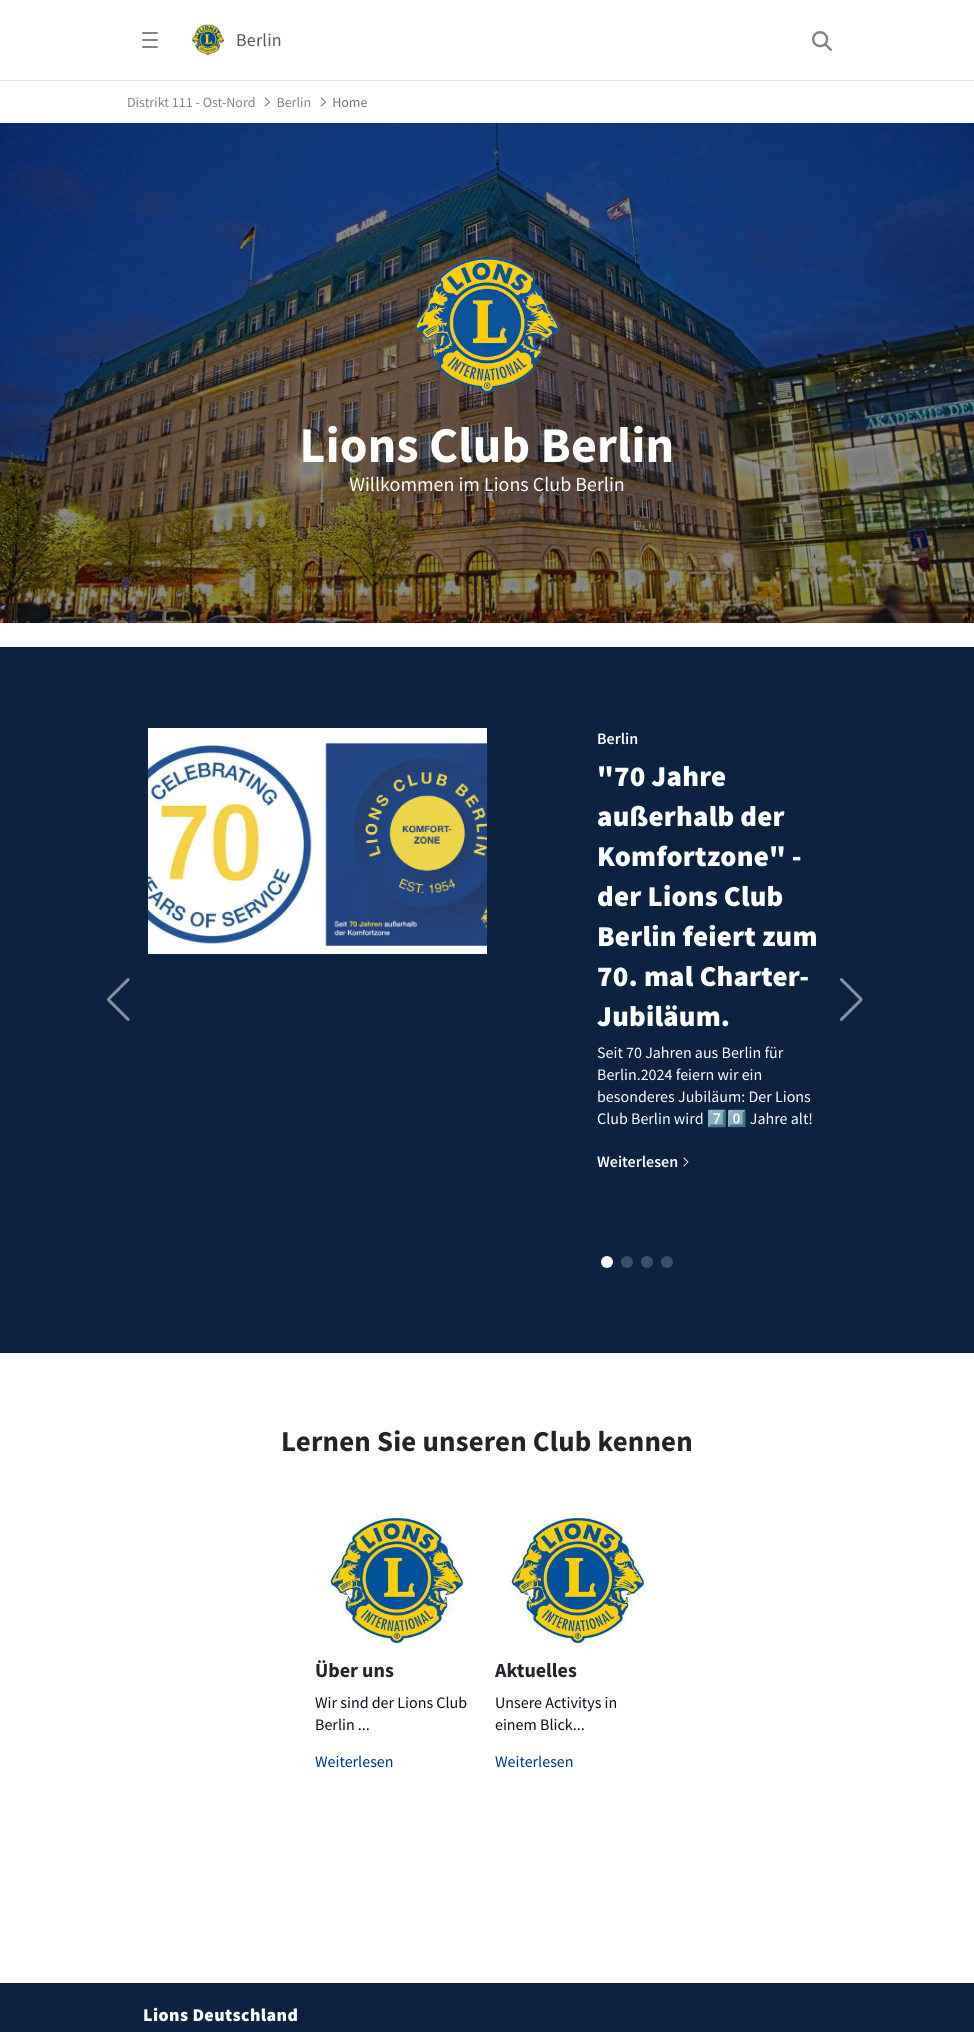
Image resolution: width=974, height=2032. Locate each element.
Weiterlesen (354, 1762)
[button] (607, 1262)
